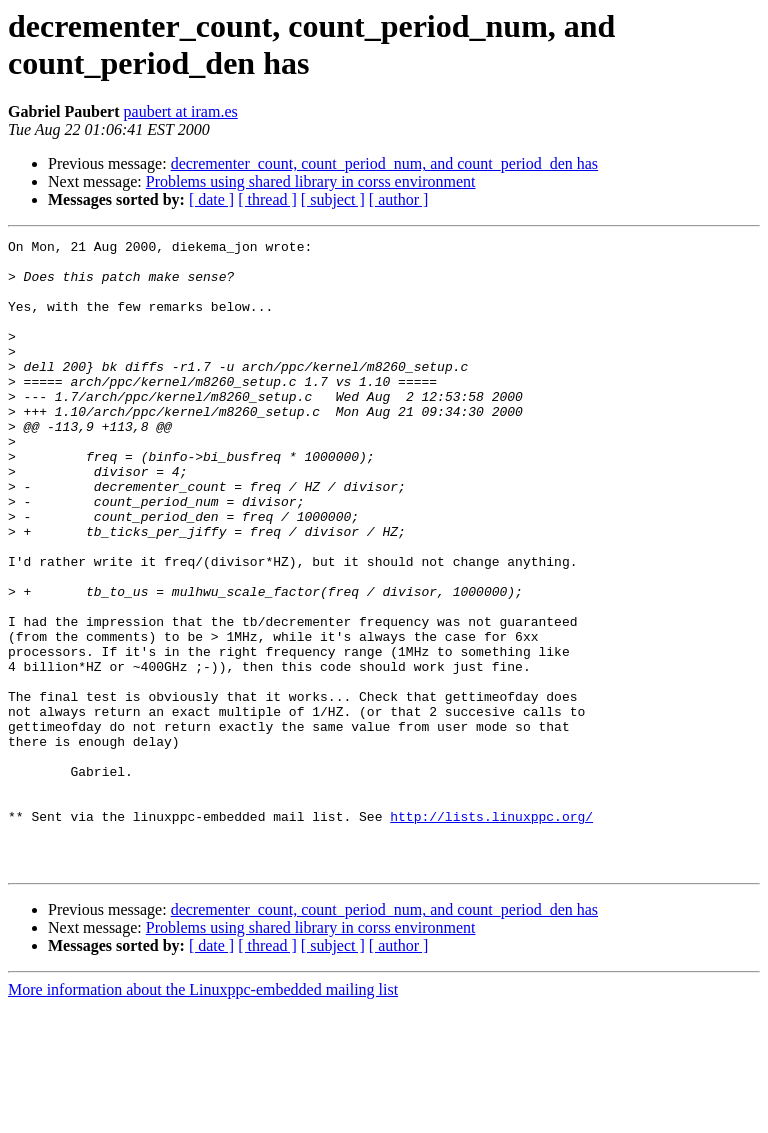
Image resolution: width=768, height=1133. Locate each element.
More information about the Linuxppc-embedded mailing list (203, 1115)
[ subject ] (333, 199)
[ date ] (211, 199)
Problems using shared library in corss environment (311, 181)
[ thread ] (267, 199)
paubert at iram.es (181, 111)
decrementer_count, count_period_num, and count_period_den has (384, 163)
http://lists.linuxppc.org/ (491, 933)
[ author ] (399, 199)
